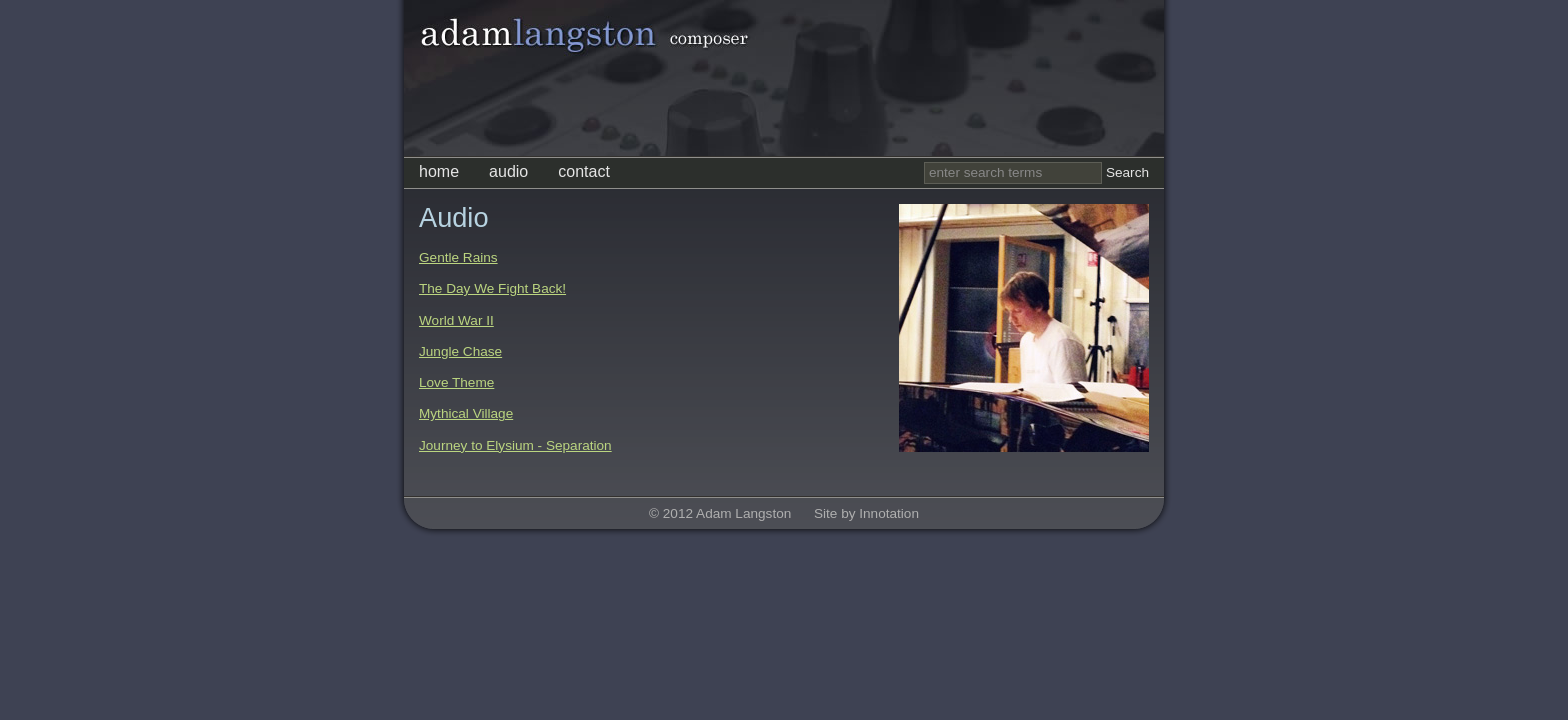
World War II (456, 320)
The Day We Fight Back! (492, 288)
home (439, 171)
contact (584, 171)
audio (508, 171)
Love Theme (456, 382)
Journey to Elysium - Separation (515, 445)
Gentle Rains (458, 257)
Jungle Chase (460, 351)
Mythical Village (466, 413)
